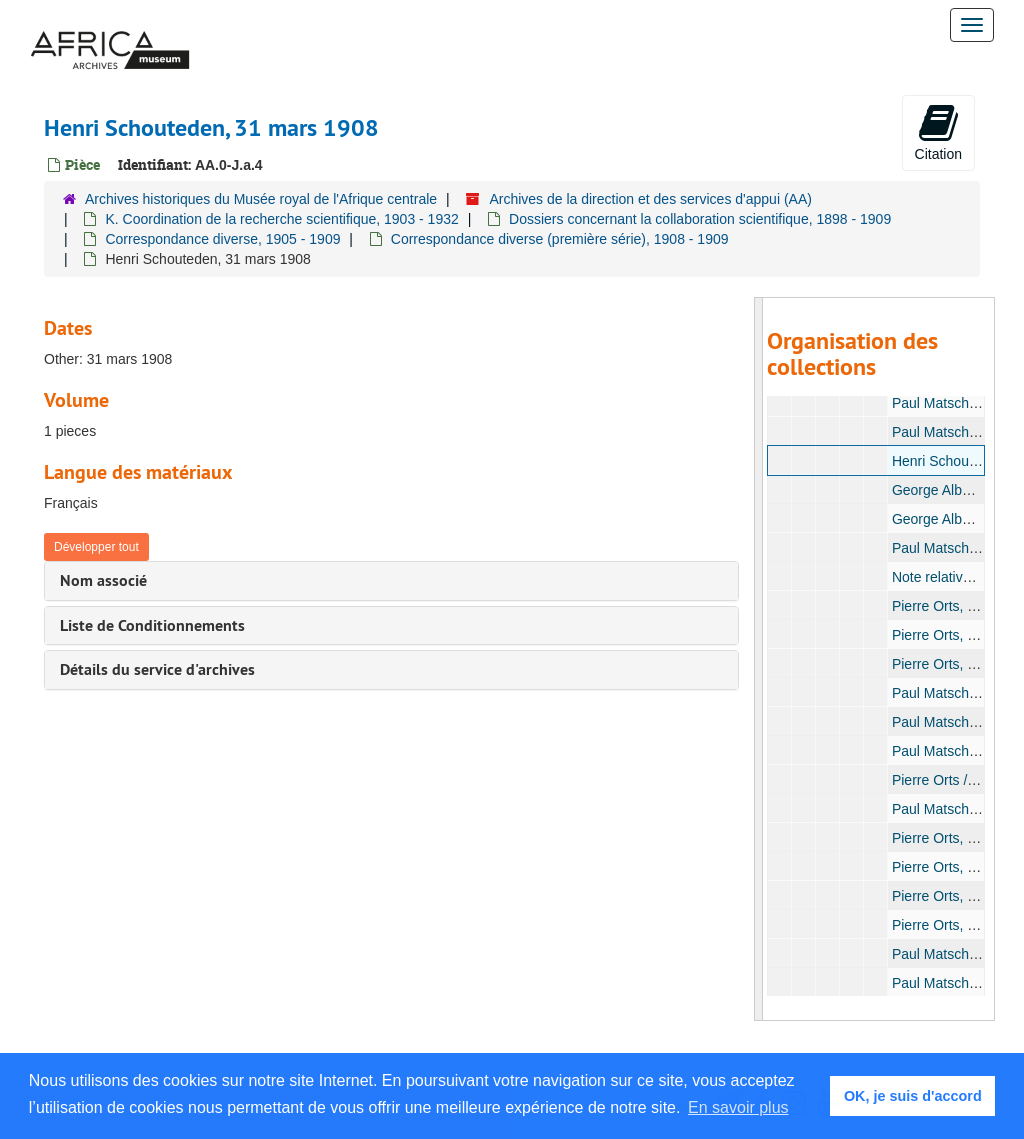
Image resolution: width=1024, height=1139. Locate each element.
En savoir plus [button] (738, 1107)
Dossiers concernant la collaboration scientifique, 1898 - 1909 (700, 219)
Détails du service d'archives (157, 669)
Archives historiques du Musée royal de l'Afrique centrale (261, 199)
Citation (938, 132)
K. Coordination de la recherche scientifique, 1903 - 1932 (281, 219)
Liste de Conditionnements (152, 625)
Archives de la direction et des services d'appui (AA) (650, 199)
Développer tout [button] (96, 547)
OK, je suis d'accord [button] (913, 1096)
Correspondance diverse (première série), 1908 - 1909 (560, 239)
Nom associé (103, 580)
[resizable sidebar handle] (759, 659)
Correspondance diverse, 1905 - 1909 (222, 239)
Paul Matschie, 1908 (954, 403)
